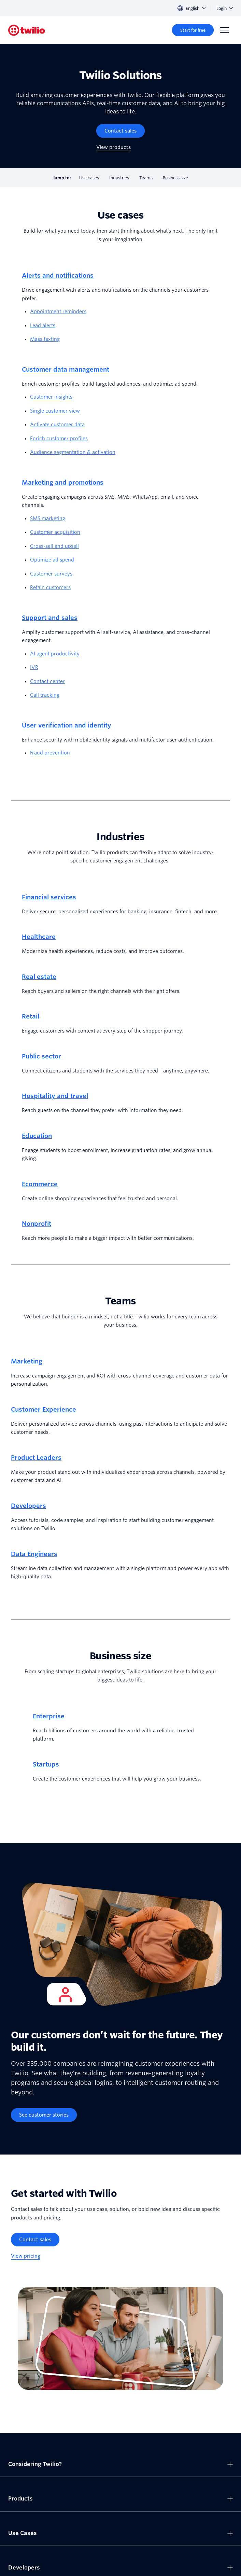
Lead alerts (42, 325)
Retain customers (50, 587)
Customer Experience (43, 1409)
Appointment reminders (58, 311)
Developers (28, 1505)
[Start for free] (193, 30)
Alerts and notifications (58, 275)
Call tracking (44, 695)
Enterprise (49, 1716)
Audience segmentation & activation (72, 452)
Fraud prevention (50, 753)
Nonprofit (36, 1223)
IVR (34, 667)
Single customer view (55, 411)
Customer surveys (51, 574)
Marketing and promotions (62, 482)
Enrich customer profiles (59, 438)
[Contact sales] (120, 131)
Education (37, 1135)
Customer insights (51, 397)
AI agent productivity (55, 653)
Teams (146, 177)
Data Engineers (34, 1553)
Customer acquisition (55, 532)
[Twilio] (26, 30)
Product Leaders (36, 1457)
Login (224, 8)
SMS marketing (47, 518)
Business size (175, 177)
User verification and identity (66, 725)
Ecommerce (40, 1184)
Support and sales (49, 617)
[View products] (113, 147)
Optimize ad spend (52, 560)
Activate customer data (57, 424)
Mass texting (45, 339)
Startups (46, 1764)
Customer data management (65, 369)
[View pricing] (25, 2256)
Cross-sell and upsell (54, 546)
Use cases (89, 177)
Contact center (47, 681)
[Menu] (224, 30)
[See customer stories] (44, 2115)
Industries (119, 177)
